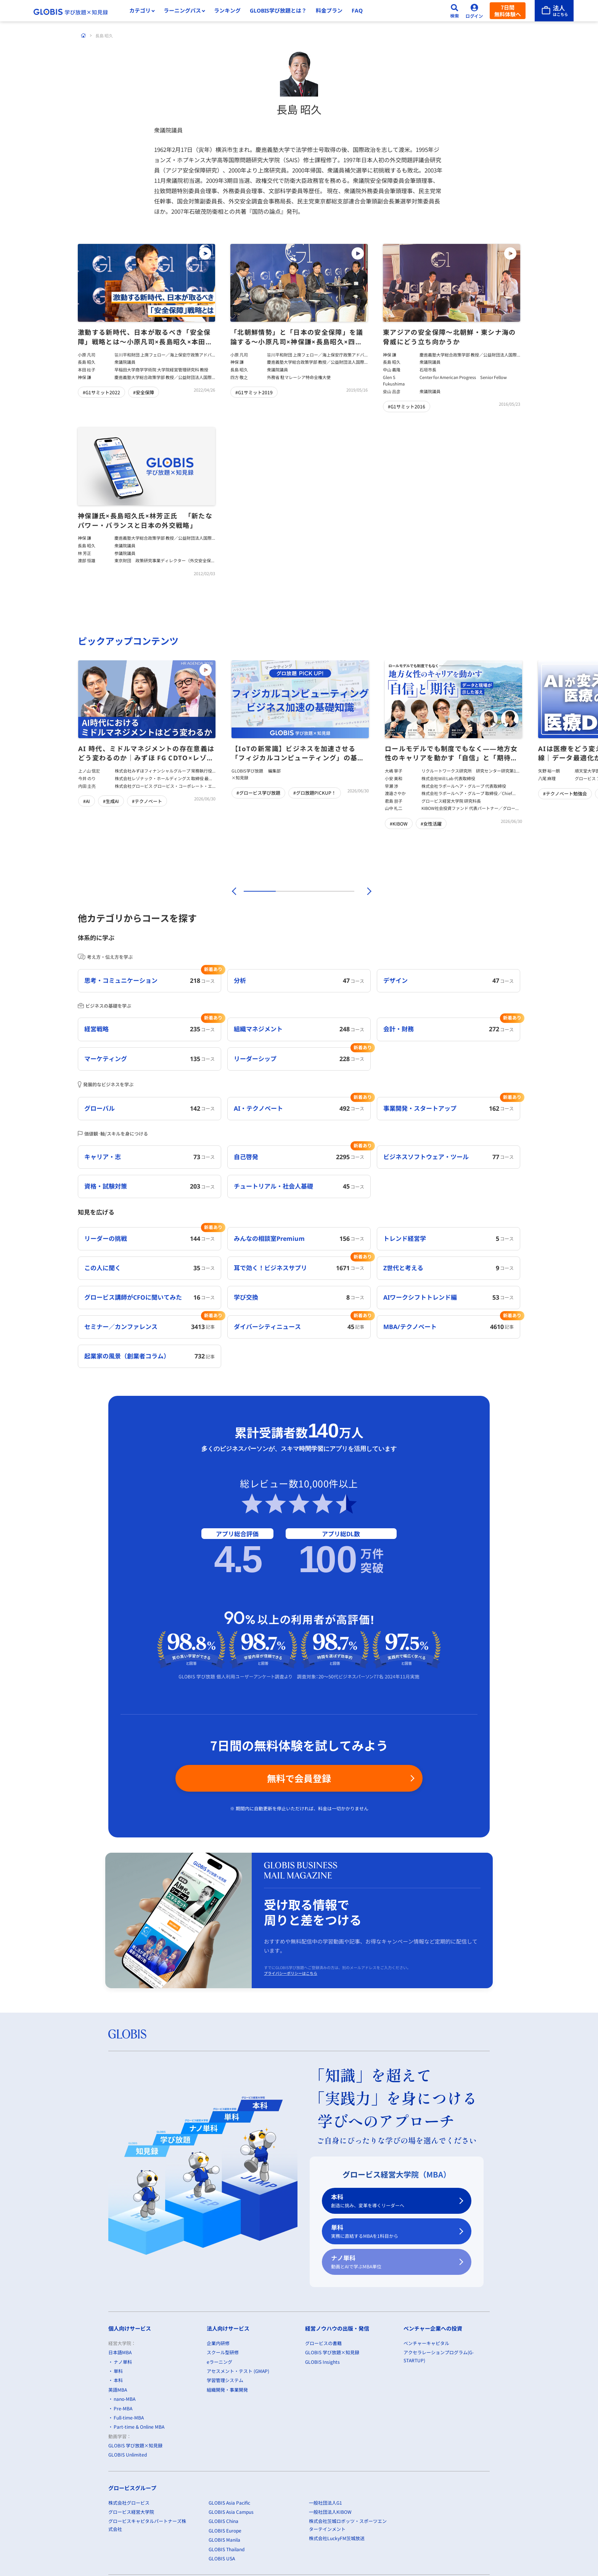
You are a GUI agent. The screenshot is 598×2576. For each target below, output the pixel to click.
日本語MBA (120, 2352)
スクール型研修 (223, 2352)
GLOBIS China (223, 2521)
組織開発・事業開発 (227, 2389)
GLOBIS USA (222, 2558)
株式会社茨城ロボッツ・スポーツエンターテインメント (348, 2525)
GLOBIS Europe (225, 2530)
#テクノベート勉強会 (565, 793)
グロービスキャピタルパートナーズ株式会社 (147, 2525)
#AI (86, 801)
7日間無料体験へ (507, 10)
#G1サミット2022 (101, 392)
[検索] (454, 10)
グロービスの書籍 (323, 2342)
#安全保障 (143, 392)
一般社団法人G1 (325, 2502)
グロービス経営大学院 (131, 2511)
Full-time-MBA (129, 2417)
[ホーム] (83, 35)
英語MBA (117, 2389)
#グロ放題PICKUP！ (314, 792)
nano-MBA (124, 2398)
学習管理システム (225, 2380)
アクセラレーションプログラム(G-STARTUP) (438, 2356)
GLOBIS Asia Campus (231, 2511)
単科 (392, 2231)
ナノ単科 (392, 2262)
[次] (365, 891)
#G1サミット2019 (254, 392)
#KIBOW (399, 823)
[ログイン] (474, 10)
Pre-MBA (123, 2408)
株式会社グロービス (129, 2502)
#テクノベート (147, 801)
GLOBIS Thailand (226, 2548)
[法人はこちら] (554, 10)
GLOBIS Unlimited (127, 2454)
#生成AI (111, 801)
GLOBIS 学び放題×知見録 (135, 2445)
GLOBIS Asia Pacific (229, 2502)
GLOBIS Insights (322, 2361)
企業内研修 (218, 2342)
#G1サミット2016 (406, 406)
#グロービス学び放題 (258, 792)
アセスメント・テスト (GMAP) (238, 2371)
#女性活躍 (431, 823)
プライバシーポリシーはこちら (290, 1973)
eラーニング (219, 2361)
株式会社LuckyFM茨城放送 (337, 2538)
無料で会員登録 (299, 1778)
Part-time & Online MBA (139, 2426)
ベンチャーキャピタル (426, 2342)
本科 (392, 2201)
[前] (233, 891)
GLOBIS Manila (224, 2539)
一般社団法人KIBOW (330, 2511)
